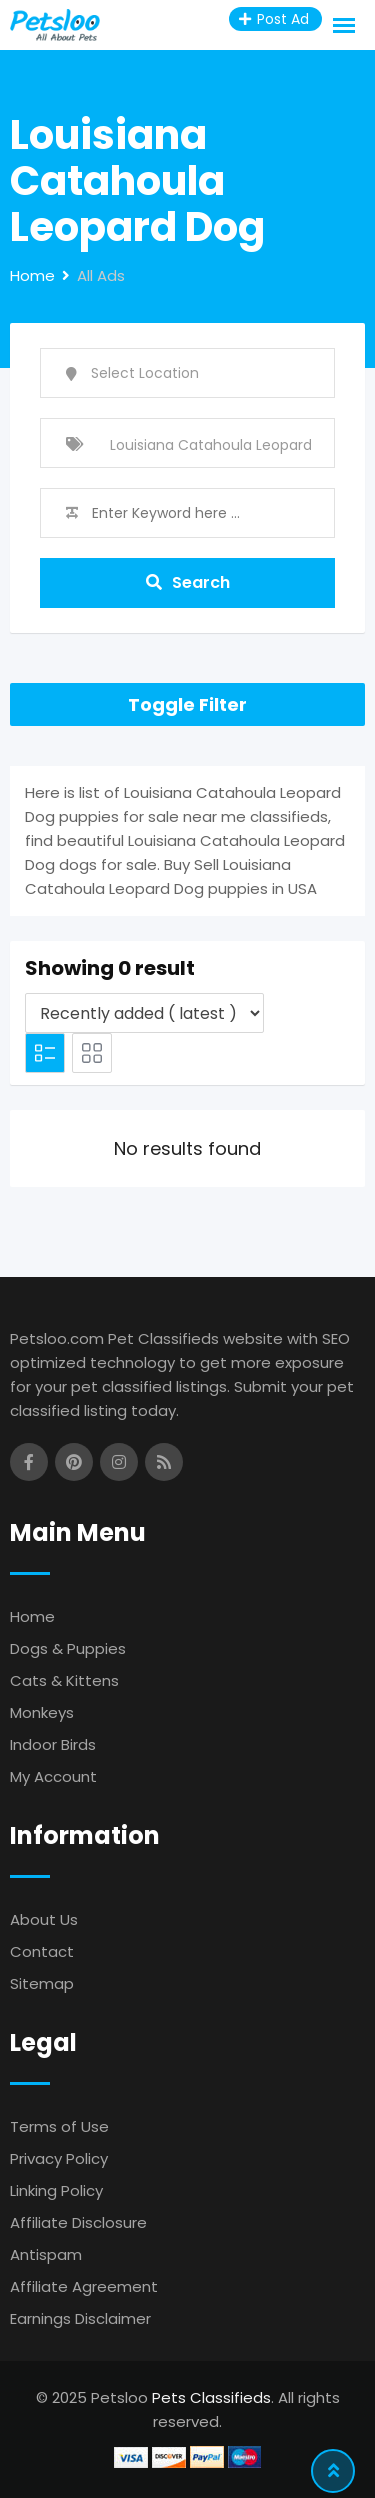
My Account (53, 1776)
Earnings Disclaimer (80, 2318)
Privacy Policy (59, 2158)
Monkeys (42, 1712)
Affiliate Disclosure (78, 2222)
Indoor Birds (53, 1744)
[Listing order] (144, 1013)
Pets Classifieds (211, 2397)
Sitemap (42, 1983)
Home (32, 1616)
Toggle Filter (187, 704)
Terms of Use (59, 2126)
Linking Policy (56, 2190)
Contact (42, 1951)
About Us (44, 1919)
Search (188, 582)
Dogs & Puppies (68, 1648)
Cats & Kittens (64, 1680)
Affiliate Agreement (84, 2286)
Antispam (46, 2254)
